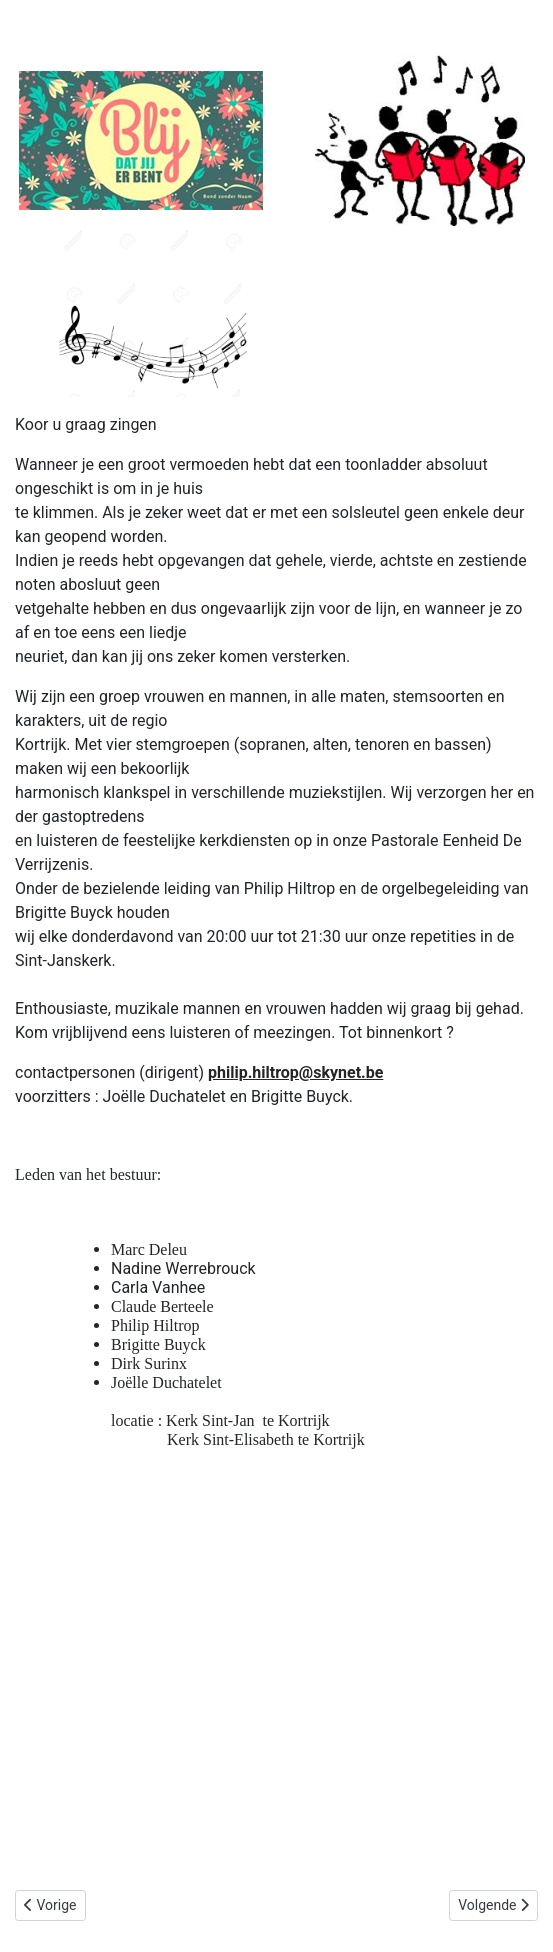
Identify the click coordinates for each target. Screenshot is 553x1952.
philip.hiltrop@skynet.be (295, 1072)
